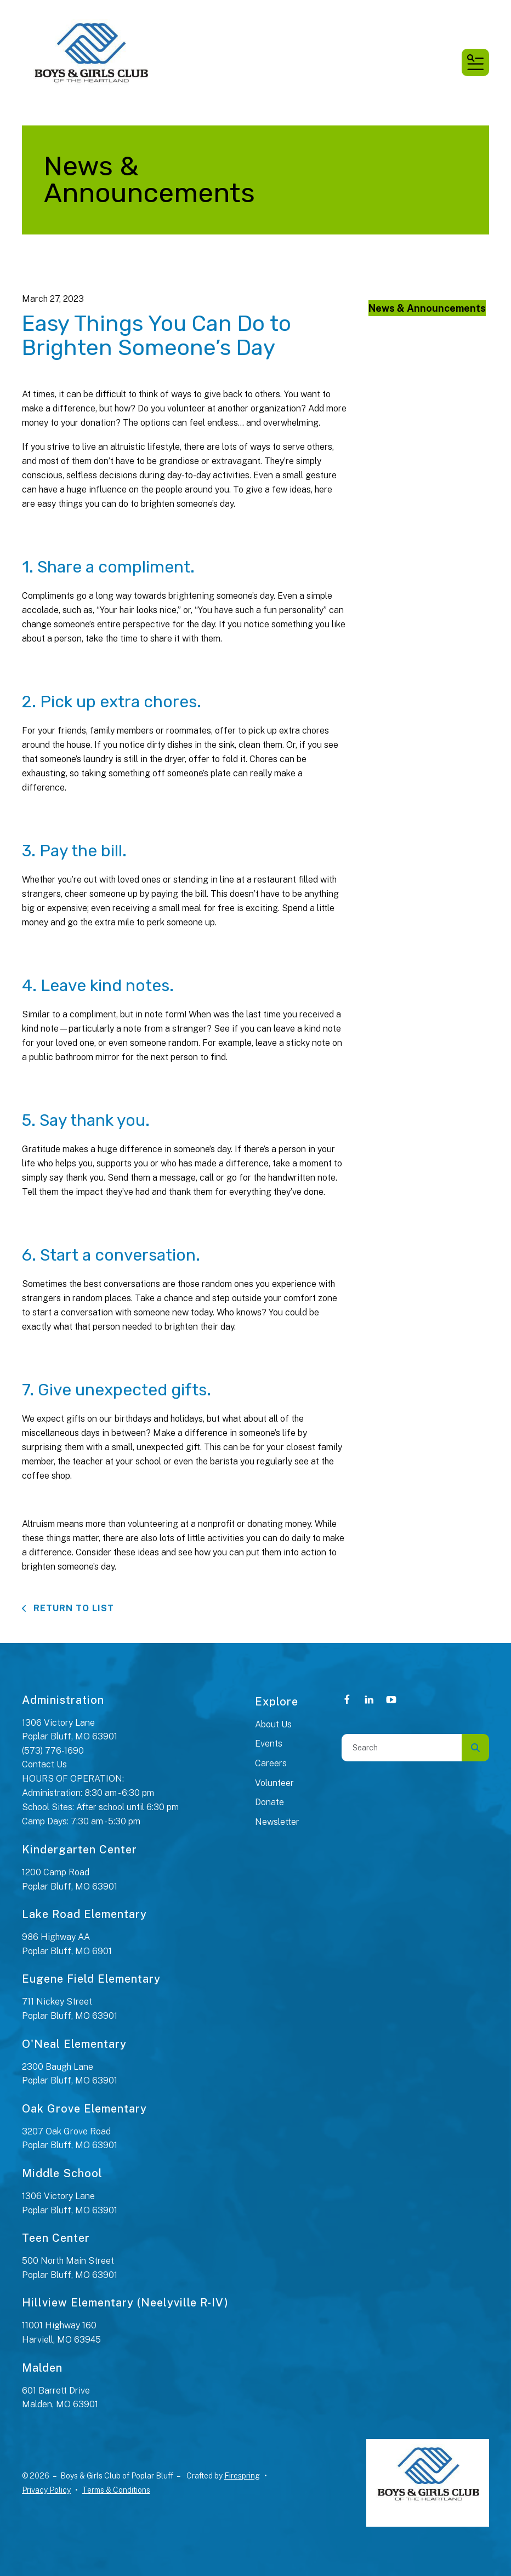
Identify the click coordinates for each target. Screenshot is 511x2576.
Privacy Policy (46, 2490)
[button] (475, 62)
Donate (269, 1802)
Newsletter (277, 1822)
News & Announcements (427, 308)
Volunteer (274, 1783)
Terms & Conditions (116, 2490)
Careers (271, 1763)
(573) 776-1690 (53, 1750)
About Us (273, 1724)
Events (268, 1743)
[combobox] (402, 1747)
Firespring (242, 2475)
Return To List (72, 1608)
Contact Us (44, 1764)
